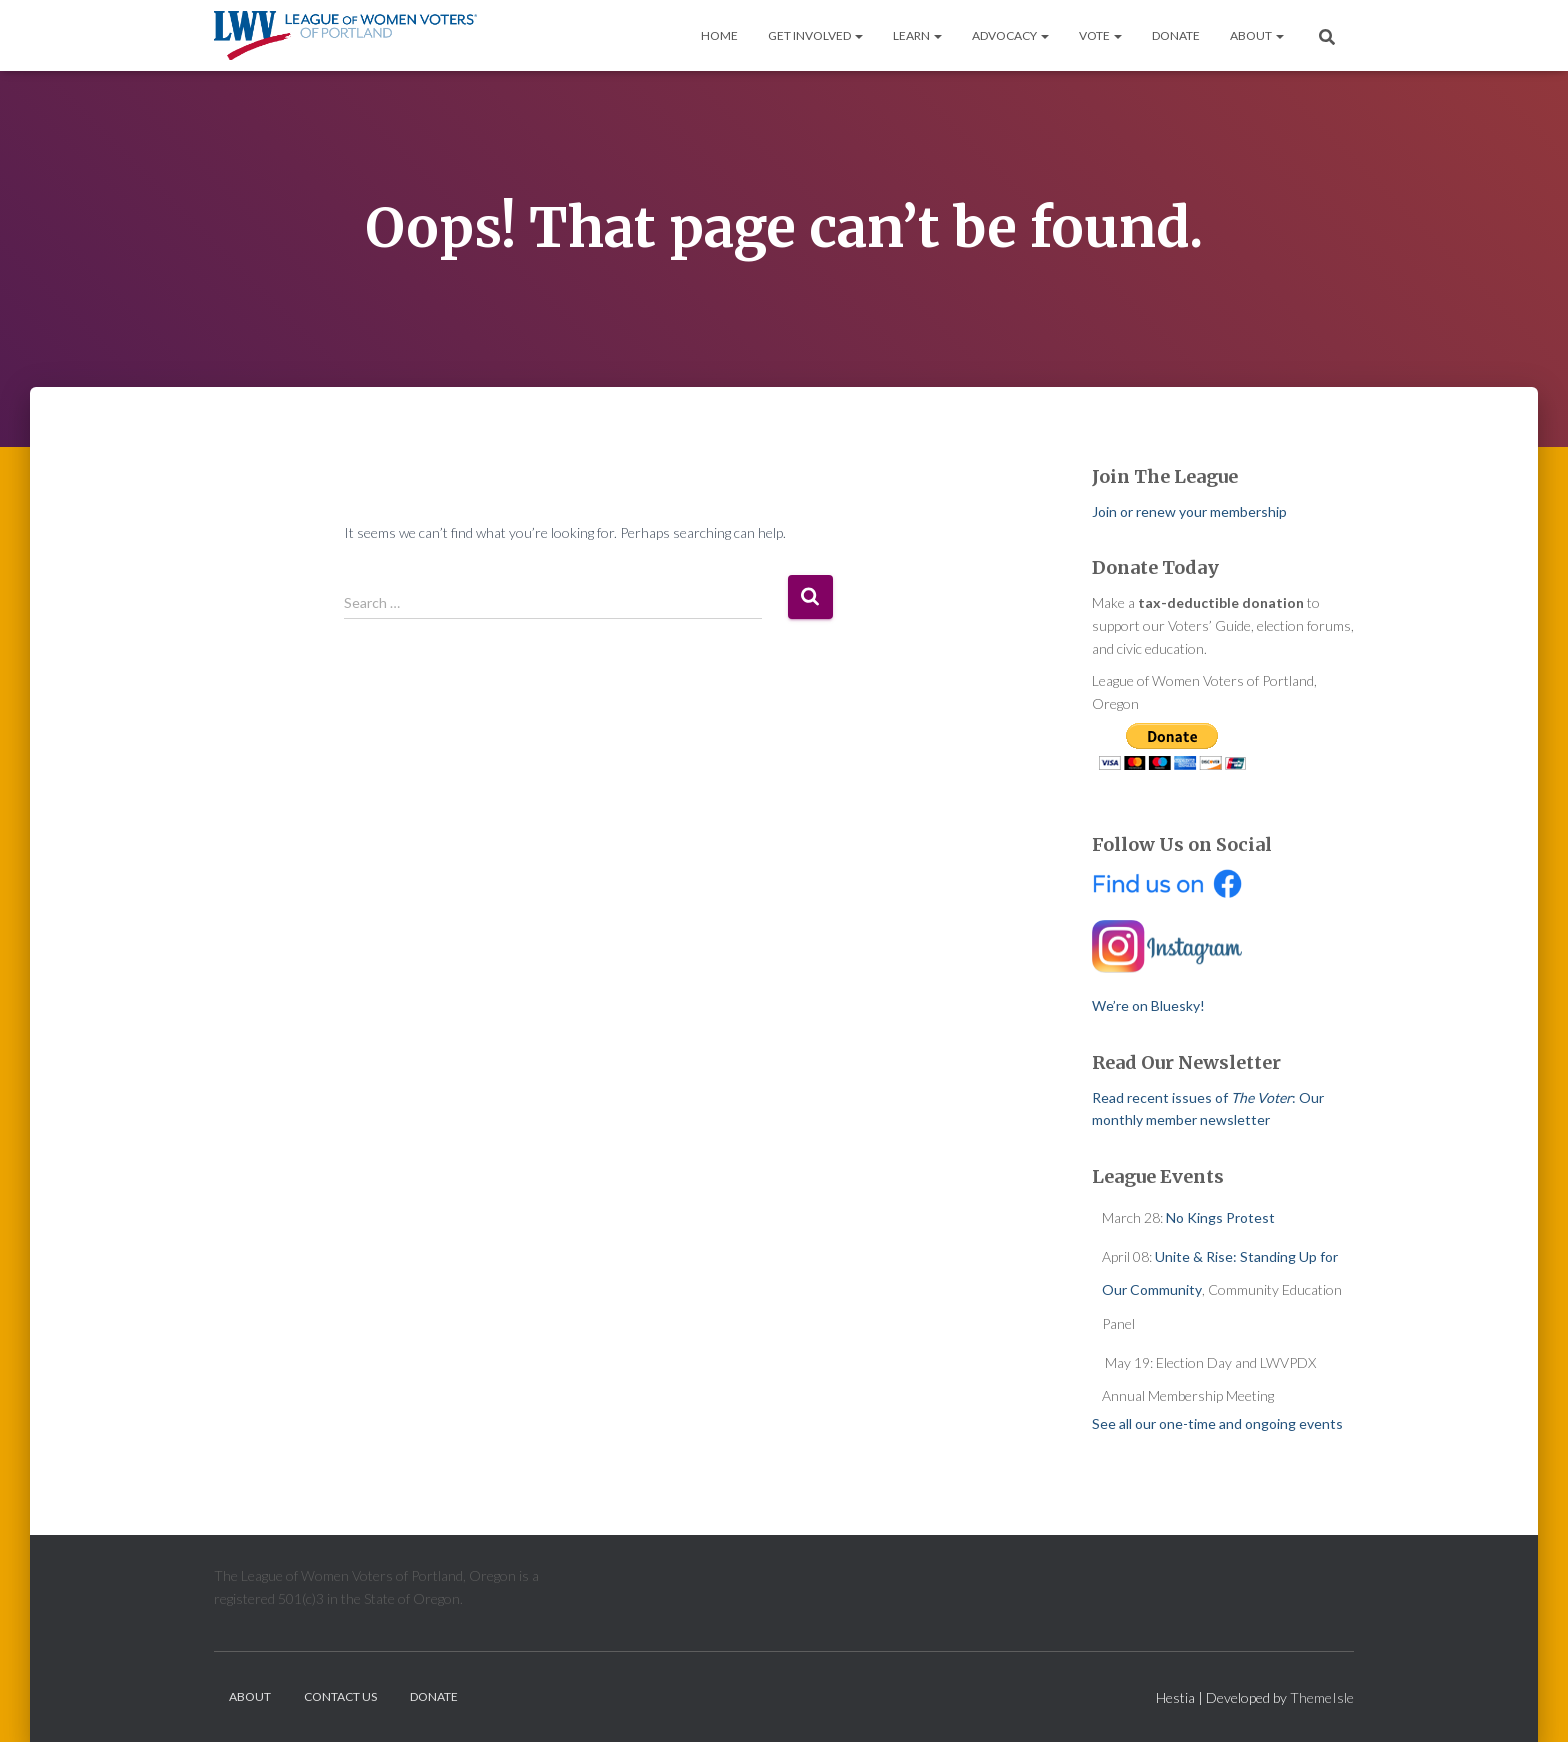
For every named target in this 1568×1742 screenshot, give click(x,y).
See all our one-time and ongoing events (1217, 1423)
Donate (1176, 35)
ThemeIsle (1322, 1697)
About (1257, 35)
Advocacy (1010, 35)
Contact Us (340, 1696)
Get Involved (815, 35)
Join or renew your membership (1189, 511)
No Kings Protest (1220, 1217)
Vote (1100, 35)
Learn (917, 35)
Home (719, 35)
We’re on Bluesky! (1148, 1005)
